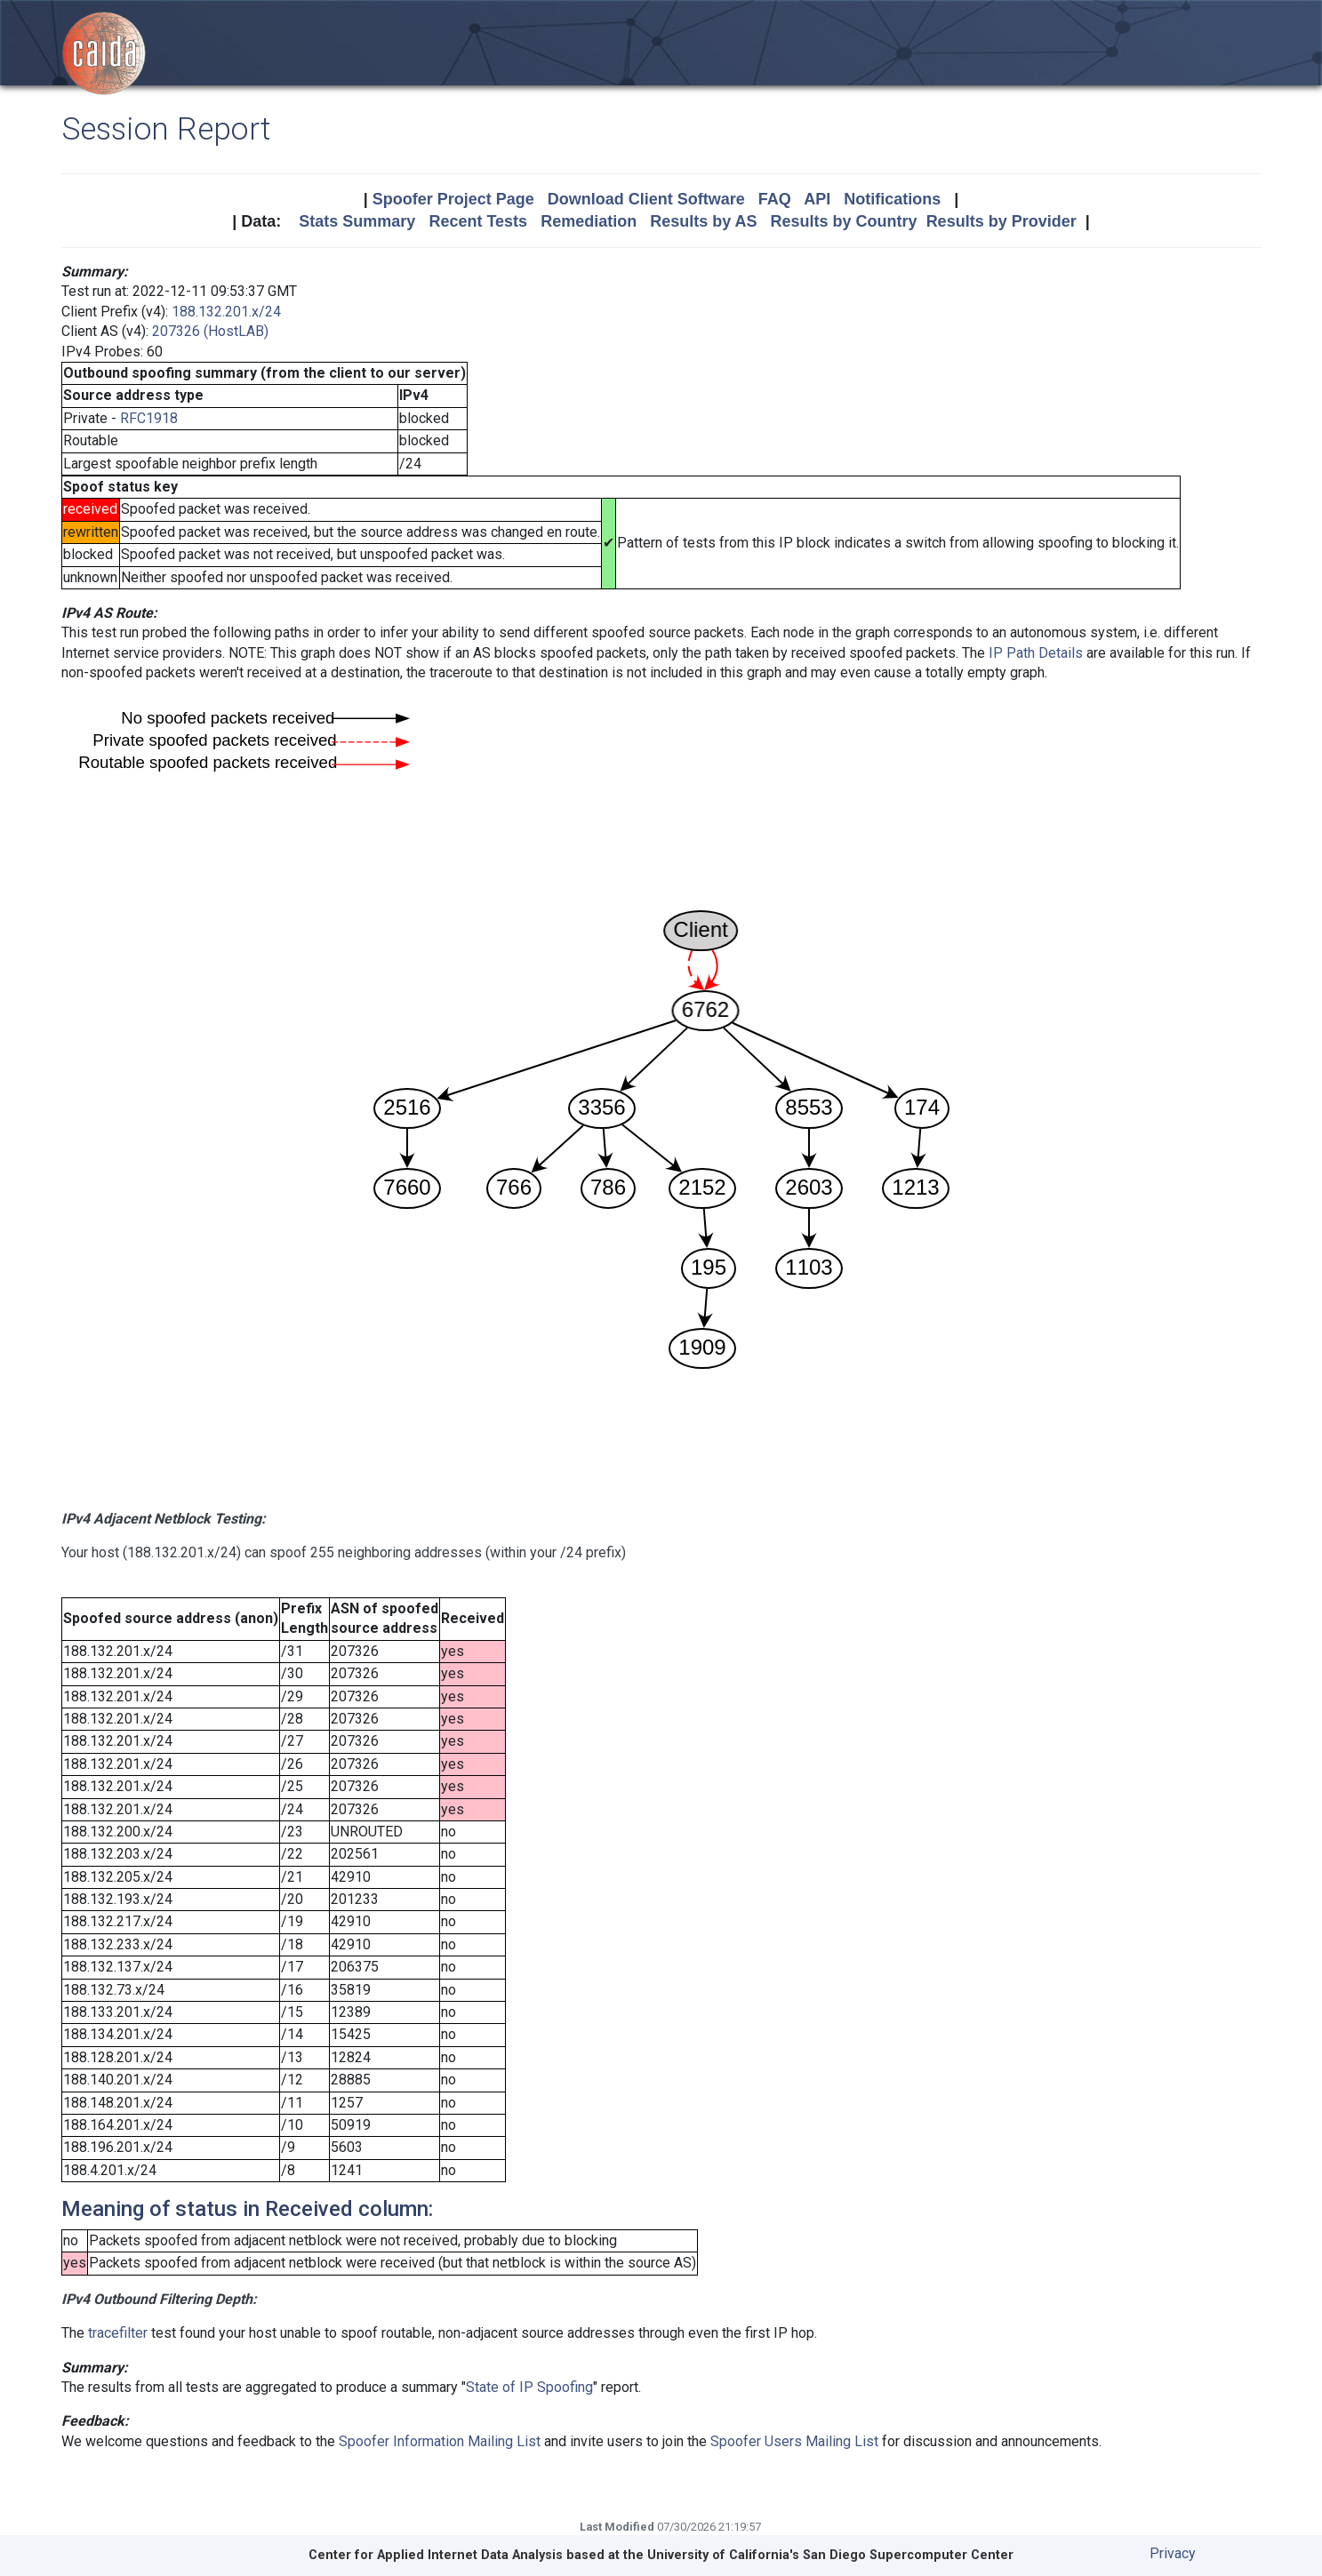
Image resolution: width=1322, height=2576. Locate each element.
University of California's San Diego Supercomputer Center (830, 2555)
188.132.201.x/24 (226, 311)
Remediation (589, 221)
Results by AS (703, 221)
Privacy (1173, 2553)
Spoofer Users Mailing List (794, 2441)
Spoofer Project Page (453, 199)
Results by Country (844, 221)
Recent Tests (478, 221)
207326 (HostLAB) (210, 331)
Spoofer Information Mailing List (440, 2441)
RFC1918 (149, 418)
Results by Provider (1001, 221)
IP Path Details (1036, 652)
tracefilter (118, 2332)
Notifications (892, 199)
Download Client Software (646, 199)
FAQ (774, 199)
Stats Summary (357, 221)
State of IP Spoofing (529, 2387)
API (817, 199)
